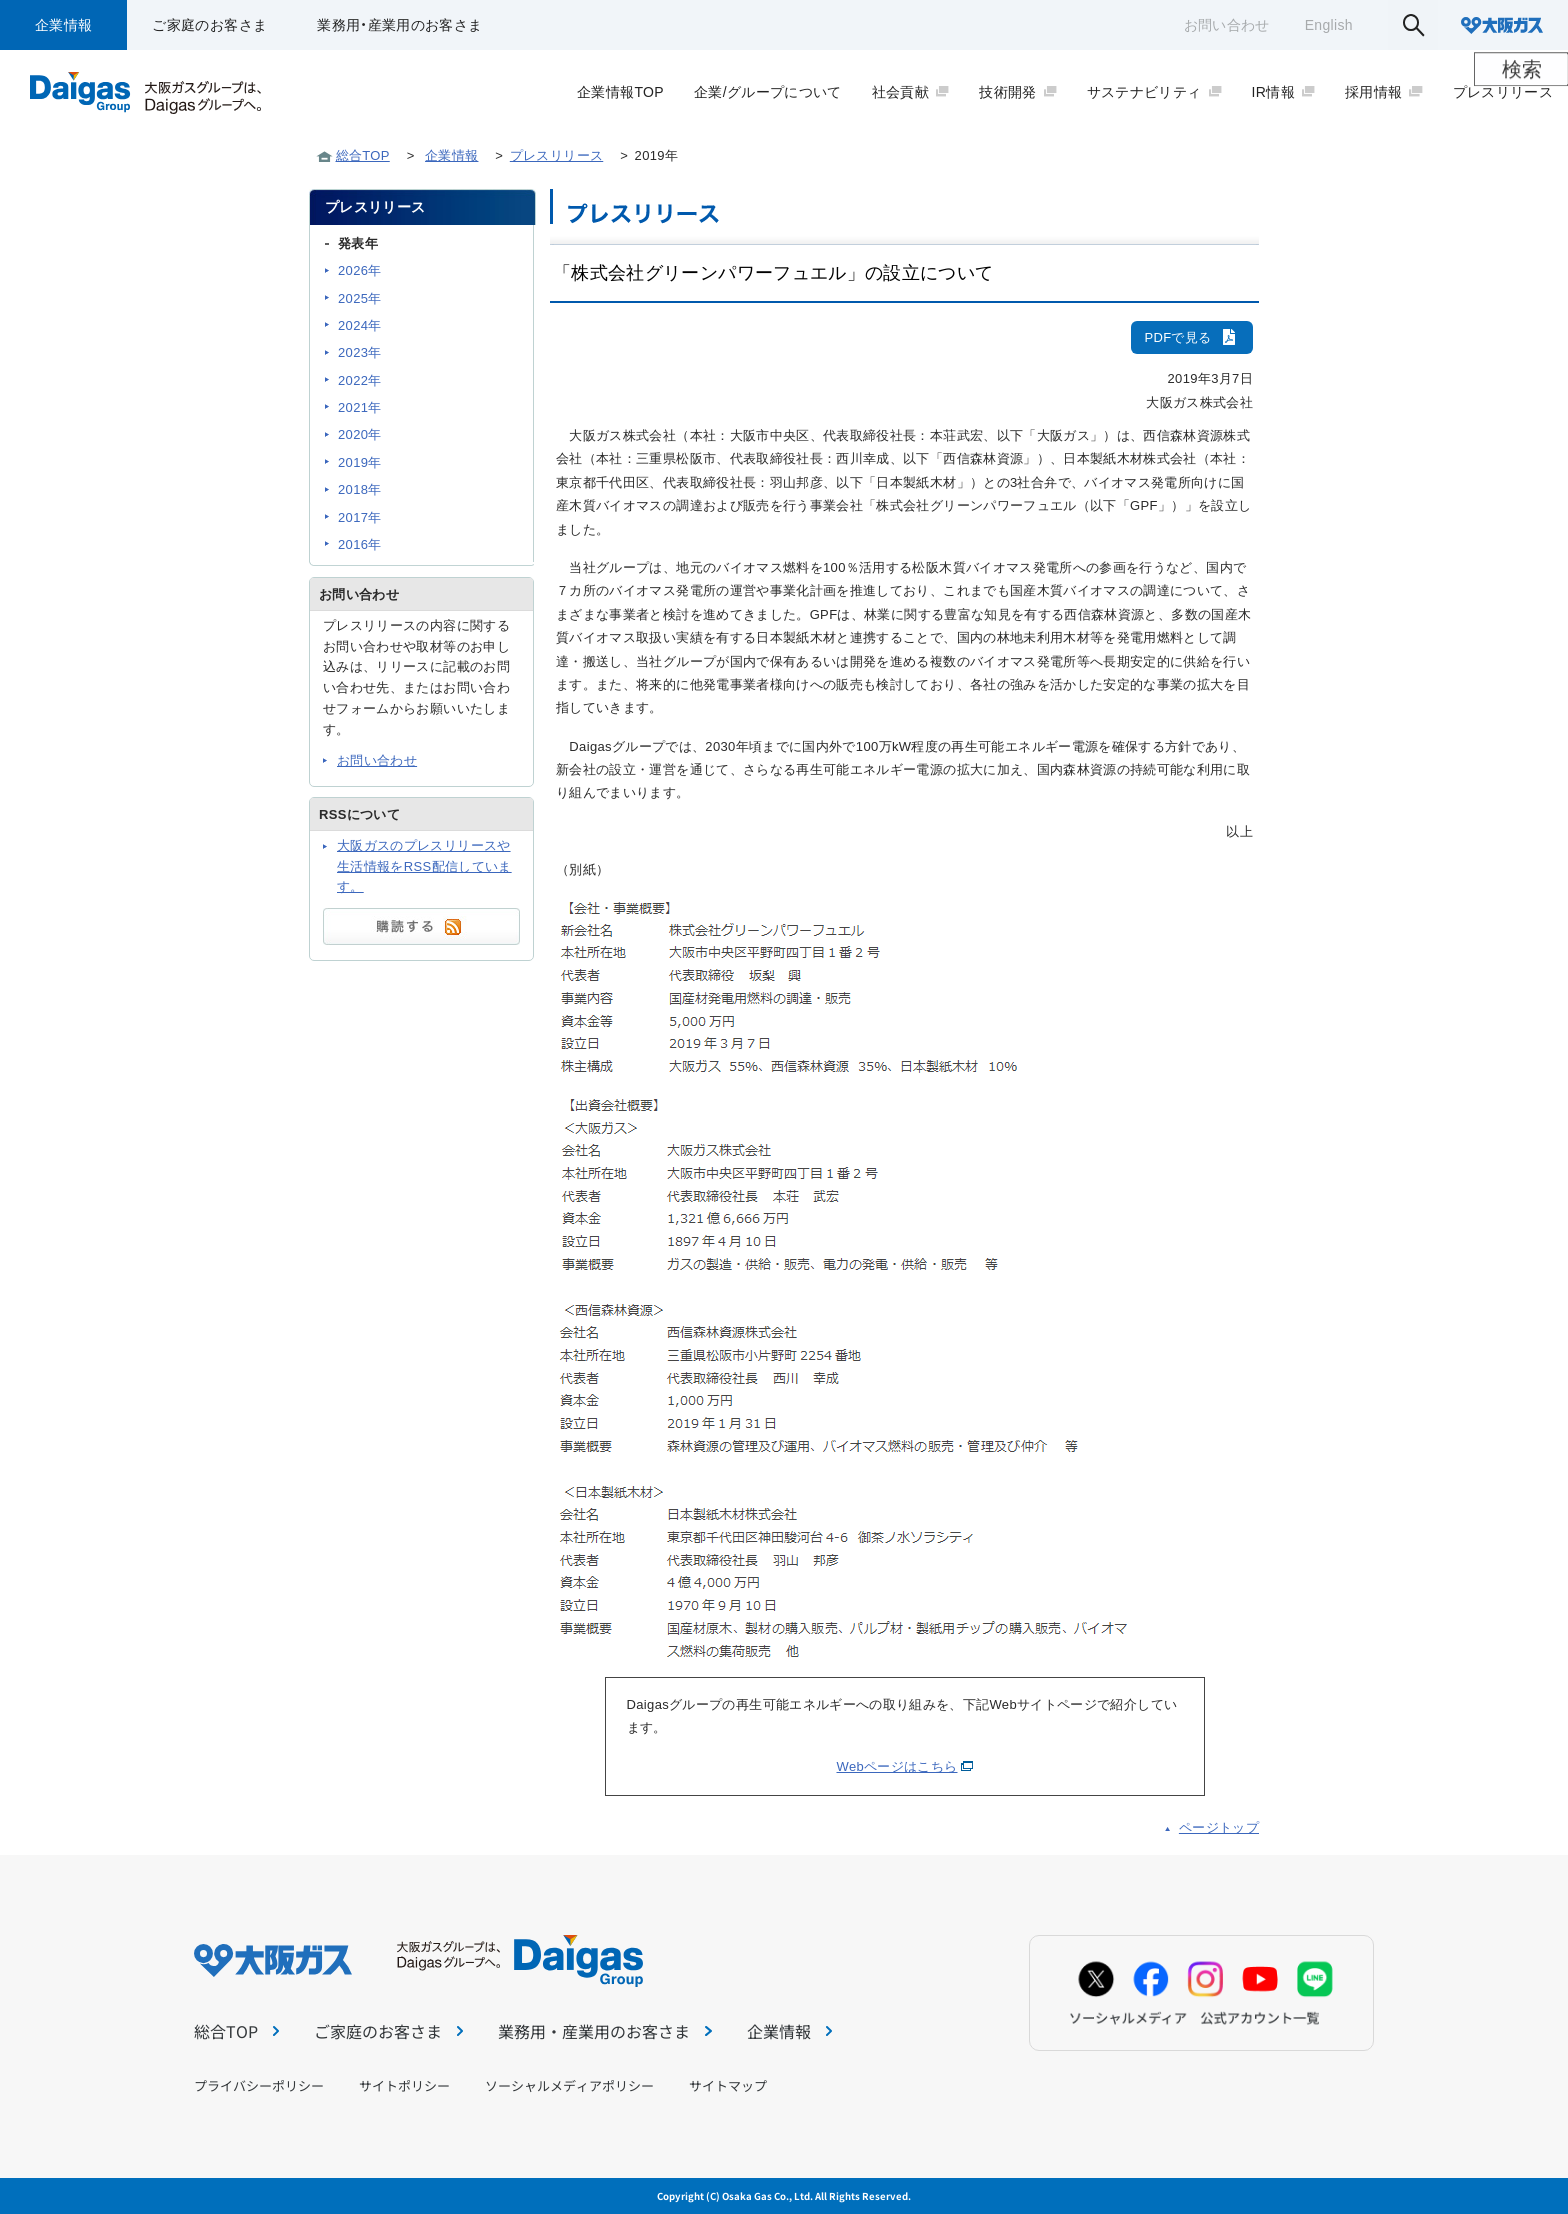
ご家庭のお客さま (209, 25)
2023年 (360, 352)
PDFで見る (1192, 337)
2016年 (360, 544)
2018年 (360, 489)
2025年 (360, 298)
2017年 (360, 517)
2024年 (360, 325)
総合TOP (363, 155)
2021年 (360, 407)
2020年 (360, 434)
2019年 (360, 462)
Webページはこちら (897, 1766)
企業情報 (63, 25)
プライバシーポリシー (259, 2085)
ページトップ (1219, 1827)
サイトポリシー (404, 2085)
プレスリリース (556, 155)
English (1329, 25)
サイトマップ (728, 2085)
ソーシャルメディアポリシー (569, 2085)
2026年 (360, 270)
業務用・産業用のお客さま (399, 25)
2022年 (360, 380)
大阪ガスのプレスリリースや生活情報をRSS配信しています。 (424, 866)
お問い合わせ (1227, 25)
